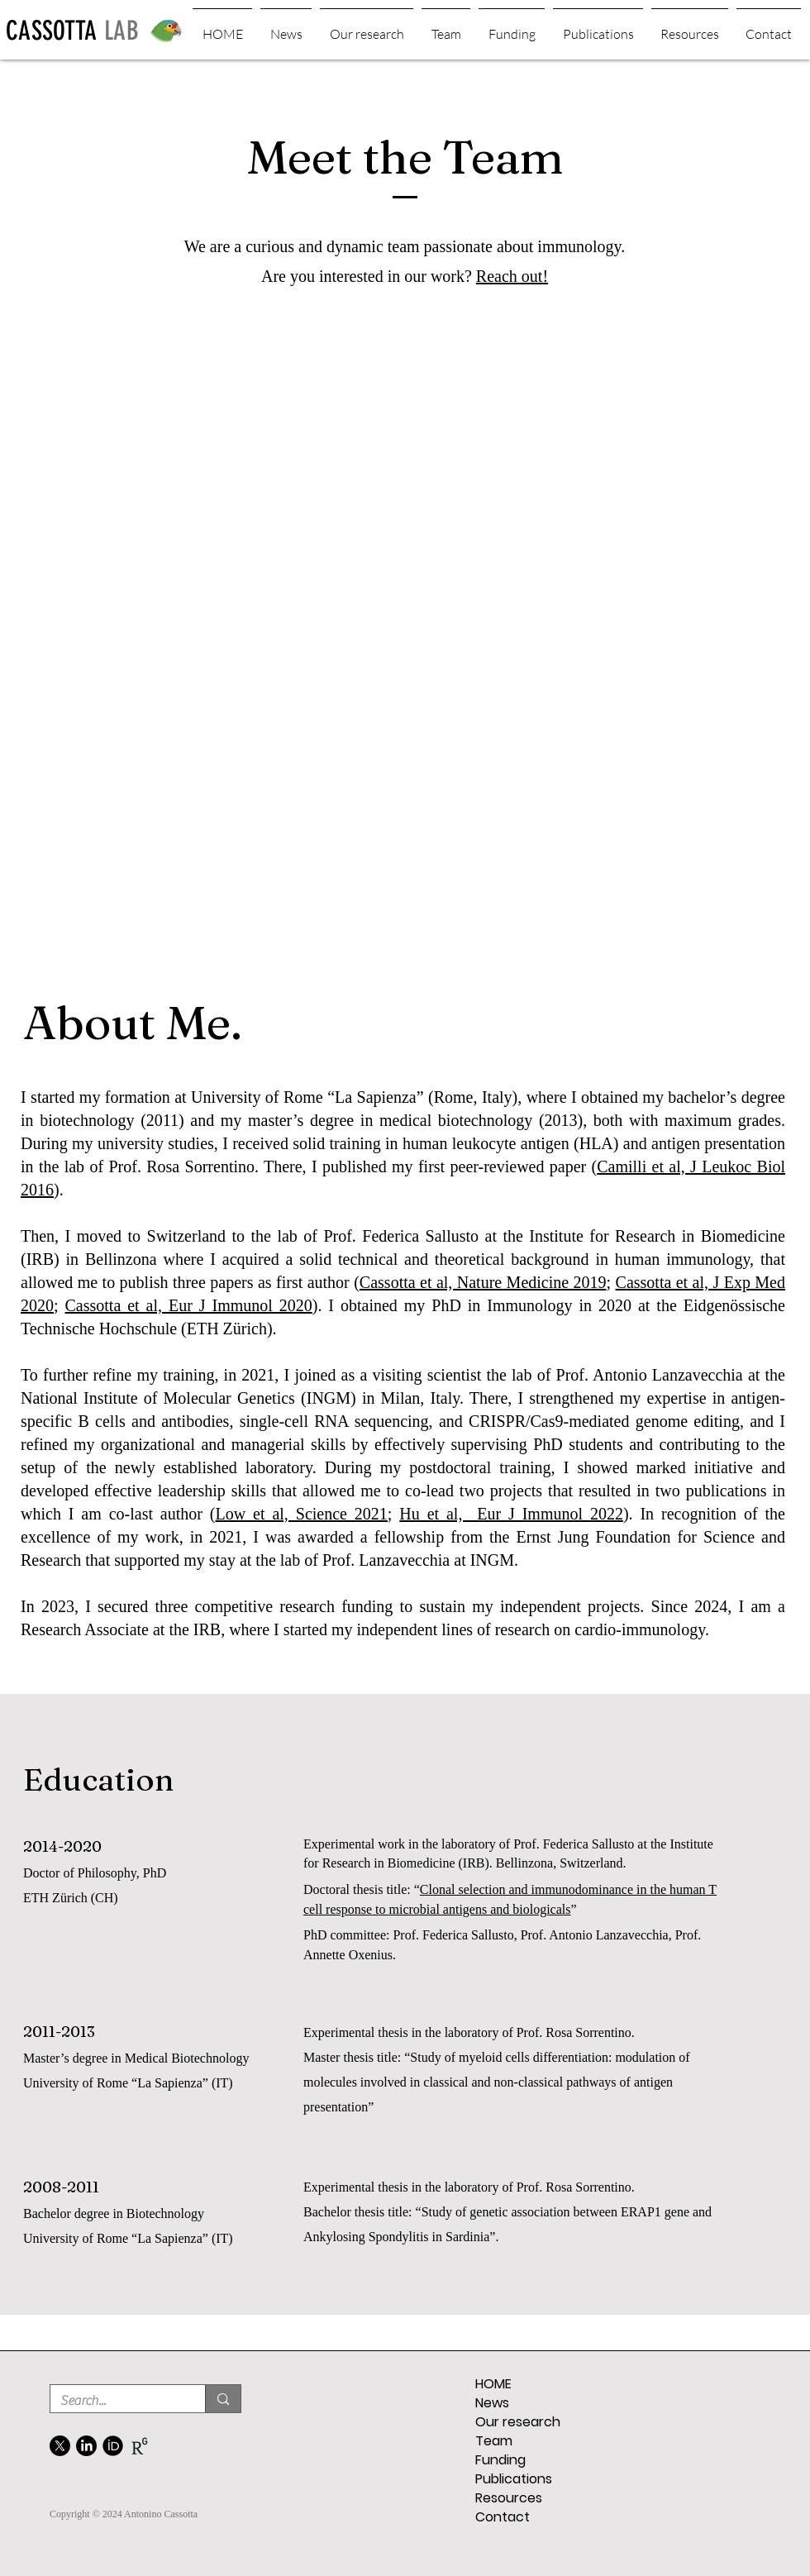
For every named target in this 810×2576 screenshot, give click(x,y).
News (492, 2402)
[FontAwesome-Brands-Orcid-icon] (112, 2445)
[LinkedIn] (86, 2445)
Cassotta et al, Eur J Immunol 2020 (188, 1305)
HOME (493, 2383)
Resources (508, 2497)
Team (493, 2440)
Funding (500, 2459)
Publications (513, 2478)
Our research (517, 2421)
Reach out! (512, 276)
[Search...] (115, 2400)
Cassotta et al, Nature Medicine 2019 (483, 1282)
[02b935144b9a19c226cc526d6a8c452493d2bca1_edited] (139, 2445)
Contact (502, 2516)
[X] (60, 2445)
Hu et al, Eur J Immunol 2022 (511, 1514)
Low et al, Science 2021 (302, 1514)
